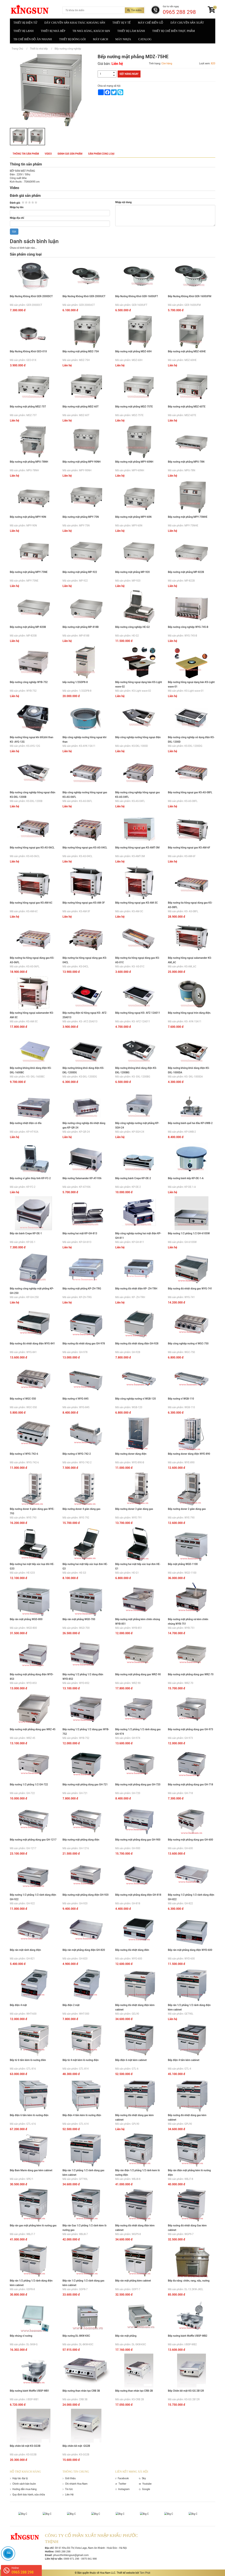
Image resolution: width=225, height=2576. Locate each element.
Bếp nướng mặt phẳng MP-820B (28, 627)
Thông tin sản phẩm (26, 153)
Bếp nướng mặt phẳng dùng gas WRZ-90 (138, 1674)
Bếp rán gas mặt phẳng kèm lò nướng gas (33, 2225)
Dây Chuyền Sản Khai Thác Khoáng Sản (74, 22)
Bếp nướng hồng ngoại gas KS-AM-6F (189, 847)
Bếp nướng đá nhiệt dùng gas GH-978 (84, 1343)
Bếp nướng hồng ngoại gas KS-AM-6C (31, 902)
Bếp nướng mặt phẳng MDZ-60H (133, 351)
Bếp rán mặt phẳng (126, 2335)
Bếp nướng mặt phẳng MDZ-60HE (187, 351)
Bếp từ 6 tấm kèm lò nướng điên (28, 2060)
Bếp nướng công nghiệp (68, 48)
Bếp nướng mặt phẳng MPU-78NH (29, 461)
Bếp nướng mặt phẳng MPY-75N (81, 516)
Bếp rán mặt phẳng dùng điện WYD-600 (190, 1949)
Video (48, 153)
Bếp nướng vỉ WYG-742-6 (24, 1453)
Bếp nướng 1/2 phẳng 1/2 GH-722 (29, 1784)
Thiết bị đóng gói (72, 39)
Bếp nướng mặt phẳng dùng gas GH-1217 (33, 1839)
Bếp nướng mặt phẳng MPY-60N (133, 516)
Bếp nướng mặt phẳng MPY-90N (28, 516)
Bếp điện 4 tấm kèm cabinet (183, 2060)
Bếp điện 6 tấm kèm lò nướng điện (29, 2115)
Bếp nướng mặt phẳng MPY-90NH (82, 461)
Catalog (145, 39)
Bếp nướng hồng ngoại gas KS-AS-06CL (32, 847)
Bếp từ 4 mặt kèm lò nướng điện (81, 2060)
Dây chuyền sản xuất (187, 22)
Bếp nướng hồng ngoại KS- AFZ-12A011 (137, 1012)
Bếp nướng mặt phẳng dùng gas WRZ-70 (190, 1674)
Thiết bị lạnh (24, 30)
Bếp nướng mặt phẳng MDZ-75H (81, 351)
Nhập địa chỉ (17, 217)
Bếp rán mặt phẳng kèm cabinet (133, 2280)
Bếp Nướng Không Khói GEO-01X (28, 351)
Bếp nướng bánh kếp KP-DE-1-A (186, 1178)
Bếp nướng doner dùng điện (130, 1453)
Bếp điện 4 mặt (18, 2005)
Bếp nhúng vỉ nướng (21, 2335)
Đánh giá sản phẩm (70, 153)
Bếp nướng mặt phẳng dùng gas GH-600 (190, 1839)
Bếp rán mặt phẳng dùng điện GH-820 (84, 1949)
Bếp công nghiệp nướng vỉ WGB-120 (135, 1398)
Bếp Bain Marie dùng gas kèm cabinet (31, 2170)
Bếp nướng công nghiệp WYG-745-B (188, 627)
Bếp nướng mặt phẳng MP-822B (186, 572)
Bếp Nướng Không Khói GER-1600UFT (136, 296)
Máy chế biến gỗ (150, 22)
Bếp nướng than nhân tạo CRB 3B (81, 2390)
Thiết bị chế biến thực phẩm (173, 30)
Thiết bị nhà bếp (53, 30)
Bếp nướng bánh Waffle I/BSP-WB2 (187, 2335)
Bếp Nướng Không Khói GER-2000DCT (31, 296)
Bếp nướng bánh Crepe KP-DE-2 (133, 1178)
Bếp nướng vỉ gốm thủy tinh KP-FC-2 (30, 1178)
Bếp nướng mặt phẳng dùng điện (81, 1839)
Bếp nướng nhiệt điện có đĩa (26, 1123)
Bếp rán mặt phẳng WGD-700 (79, 1619)
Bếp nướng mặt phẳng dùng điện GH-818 (138, 1894)
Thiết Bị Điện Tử (25, 22)
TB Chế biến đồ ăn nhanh (33, 39)
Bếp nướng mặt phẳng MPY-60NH (134, 461)
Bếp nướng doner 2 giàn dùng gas (187, 1509)
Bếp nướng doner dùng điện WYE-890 (189, 1453)
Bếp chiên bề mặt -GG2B (76, 2445)
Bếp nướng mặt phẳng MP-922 (80, 572)
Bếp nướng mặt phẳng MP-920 (132, 572)
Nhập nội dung (123, 202)
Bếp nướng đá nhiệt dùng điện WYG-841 (32, 1343)
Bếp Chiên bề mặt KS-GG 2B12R (186, 2390)
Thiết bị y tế (121, 22)
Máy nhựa (123, 39)
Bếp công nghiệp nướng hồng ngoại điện (138, 737)
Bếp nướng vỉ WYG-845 (75, 1398)
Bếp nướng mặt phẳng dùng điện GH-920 (86, 1894)
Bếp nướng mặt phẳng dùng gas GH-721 (85, 1784)
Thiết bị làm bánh (131, 30)
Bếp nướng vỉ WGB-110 (181, 1398)
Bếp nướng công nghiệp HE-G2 (132, 627)
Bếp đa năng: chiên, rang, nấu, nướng (189, 2280)
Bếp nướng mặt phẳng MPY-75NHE (187, 516)
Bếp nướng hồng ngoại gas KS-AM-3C (136, 902)
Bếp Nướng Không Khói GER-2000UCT (84, 296)
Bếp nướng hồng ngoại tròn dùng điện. (189, 1012)
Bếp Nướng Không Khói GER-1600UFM (189, 296)
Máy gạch (100, 39)
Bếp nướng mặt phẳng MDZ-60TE (186, 406)
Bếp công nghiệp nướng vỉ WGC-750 (188, 1343)
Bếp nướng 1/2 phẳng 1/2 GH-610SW (189, 1233)
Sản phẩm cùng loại (101, 153)
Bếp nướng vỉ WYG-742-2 (77, 1453)
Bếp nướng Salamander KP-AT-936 (82, 1178)
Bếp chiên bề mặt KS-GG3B (25, 2445)
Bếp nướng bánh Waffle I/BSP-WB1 (29, 2390)
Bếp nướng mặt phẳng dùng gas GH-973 (190, 1729)
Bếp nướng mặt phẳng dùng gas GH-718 (190, 1784)
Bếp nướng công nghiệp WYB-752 (29, 682)
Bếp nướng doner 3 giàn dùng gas (134, 1509)
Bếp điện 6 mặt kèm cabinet (131, 2060)
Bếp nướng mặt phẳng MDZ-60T (81, 406)
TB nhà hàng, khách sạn (91, 30)
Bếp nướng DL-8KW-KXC (76, 2335)
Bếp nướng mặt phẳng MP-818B (81, 627)
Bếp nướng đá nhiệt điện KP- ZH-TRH (136, 1288)
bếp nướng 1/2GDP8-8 (75, 682)
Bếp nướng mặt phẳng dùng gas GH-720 (138, 1784)
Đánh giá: (23, 202)
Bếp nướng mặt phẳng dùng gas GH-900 (138, 1839)
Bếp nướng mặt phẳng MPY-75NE (29, 572)
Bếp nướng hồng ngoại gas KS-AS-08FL (190, 792)
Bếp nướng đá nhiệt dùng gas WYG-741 (190, 1288)
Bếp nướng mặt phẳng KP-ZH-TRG (82, 1288)
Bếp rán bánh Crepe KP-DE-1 (26, 1233)
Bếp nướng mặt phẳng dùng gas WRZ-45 (32, 1729)
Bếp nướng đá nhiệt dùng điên (132, 1949)
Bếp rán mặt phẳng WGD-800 (26, 1619)
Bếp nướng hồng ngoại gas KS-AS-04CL (85, 847)
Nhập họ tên (17, 207)
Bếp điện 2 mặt (71, 2005)
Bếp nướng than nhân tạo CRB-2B (134, 2390)
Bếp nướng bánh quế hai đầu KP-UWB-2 (190, 1123)
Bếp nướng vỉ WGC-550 (23, 1398)
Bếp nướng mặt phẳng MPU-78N (186, 461)
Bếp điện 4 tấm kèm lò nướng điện (82, 2115)
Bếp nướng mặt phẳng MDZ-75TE (134, 406)
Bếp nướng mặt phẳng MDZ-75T (28, 406)
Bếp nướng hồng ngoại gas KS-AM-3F (84, 902)
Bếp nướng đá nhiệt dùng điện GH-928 (137, 1343)
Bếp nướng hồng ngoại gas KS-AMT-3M (137, 847)
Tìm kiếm (134, 10)
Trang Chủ (17, 48)
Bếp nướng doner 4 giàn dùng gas (81, 1509)
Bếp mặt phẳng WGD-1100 (183, 1564)
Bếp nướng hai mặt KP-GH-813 (80, 1233)
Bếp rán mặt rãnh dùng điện (25, 1949)
